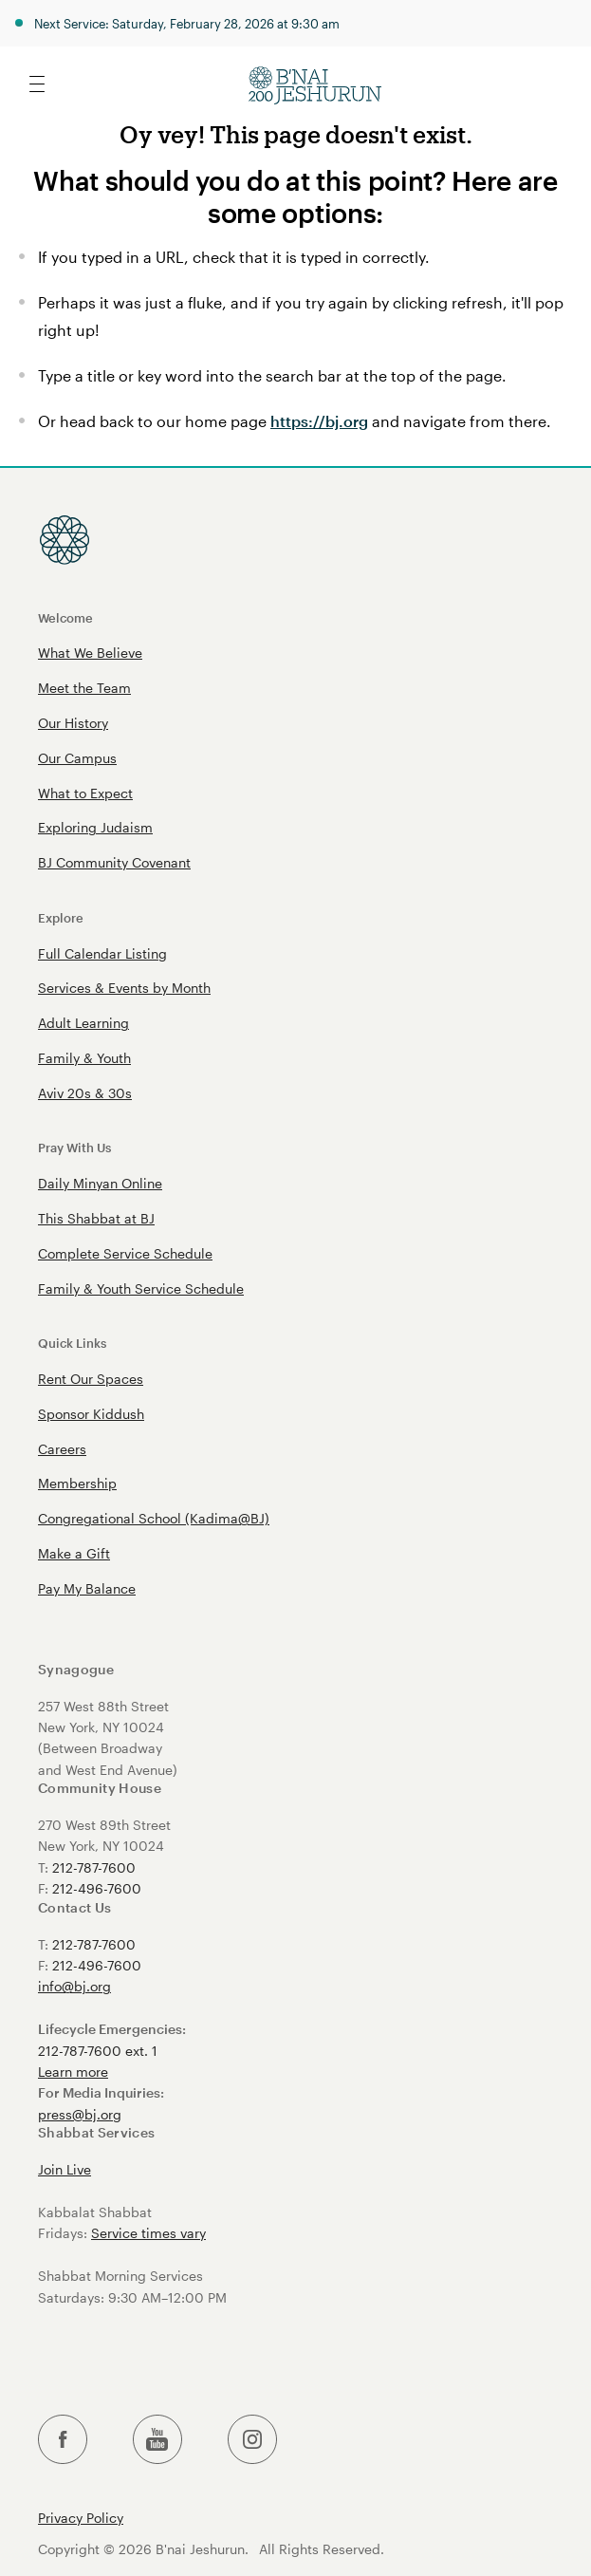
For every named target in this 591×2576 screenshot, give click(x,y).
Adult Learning (83, 1023)
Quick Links (72, 1342)
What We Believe (90, 652)
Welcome (65, 617)
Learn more (73, 2071)
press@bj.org (79, 2114)
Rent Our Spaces (90, 1379)
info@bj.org (74, 1986)
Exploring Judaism (95, 827)
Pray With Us (74, 1147)
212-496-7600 (96, 1888)
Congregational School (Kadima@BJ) (153, 1518)
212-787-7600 (94, 1867)
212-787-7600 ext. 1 (97, 2051)
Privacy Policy (80, 2518)
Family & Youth (84, 1058)
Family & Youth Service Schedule (141, 1288)
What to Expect (85, 793)
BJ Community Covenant (114, 862)
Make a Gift (74, 1553)
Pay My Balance (87, 1588)
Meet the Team (84, 688)
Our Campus (77, 758)
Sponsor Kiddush (91, 1414)
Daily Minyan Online (100, 1183)
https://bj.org (319, 421)
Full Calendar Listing (102, 953)
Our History (73, 723)
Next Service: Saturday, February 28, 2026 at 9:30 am (187, 23)
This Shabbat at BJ (96, 1218)
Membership (77, 1483)
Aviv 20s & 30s (85, 1093)
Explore (60, 917)
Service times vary (148, 2233)
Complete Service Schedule (125, 1253)
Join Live (64, 2169)
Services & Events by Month (124, 988)
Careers (62, 1449)
